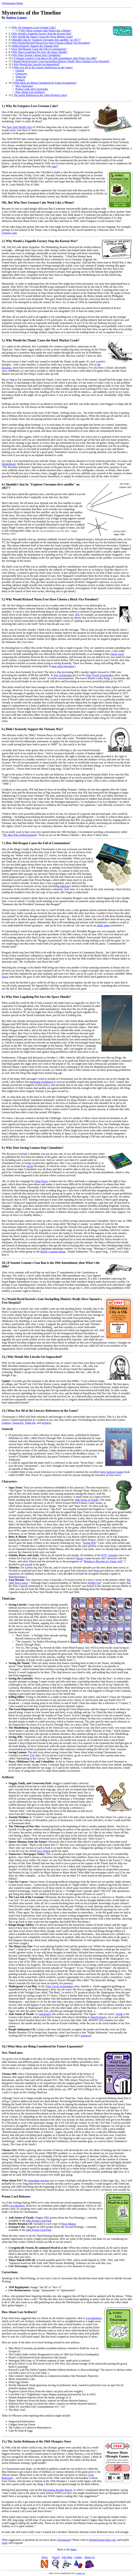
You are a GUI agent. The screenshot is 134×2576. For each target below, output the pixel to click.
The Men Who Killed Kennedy (20, 835)
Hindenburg (8, 464)
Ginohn (112, 1555)
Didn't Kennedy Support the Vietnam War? (35, 45)
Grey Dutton (43, 1850)
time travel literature (63, 666)
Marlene (64, 886)
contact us (80, 2573)
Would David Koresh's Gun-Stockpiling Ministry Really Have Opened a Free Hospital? (61, 61)
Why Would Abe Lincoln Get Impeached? (37, 64)
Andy (5, 2542)
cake (54, 166)
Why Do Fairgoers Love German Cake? (34, 27)
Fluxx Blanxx (68, 2223)
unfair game (103, 925)
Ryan (97, 1570)
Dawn (5, 976)
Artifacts (20, 79)
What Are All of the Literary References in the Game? (43, 67)
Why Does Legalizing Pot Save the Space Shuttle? (39, 52)
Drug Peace (41, 1181)
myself (28, 1564)
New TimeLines (24, 85)
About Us (89, 2557)
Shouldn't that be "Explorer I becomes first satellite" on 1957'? (46, 39)
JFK (77, 614)
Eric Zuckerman (63, 675)
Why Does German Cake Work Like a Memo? (45, 30)
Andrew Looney (16, 17)
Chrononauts (64, 2539)
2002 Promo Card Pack (39, 2229)
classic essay (117, 654)
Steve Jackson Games (112, 1471)
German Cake (9, 232)
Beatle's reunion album (53, 1251)
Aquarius (85, 2035)
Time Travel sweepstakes (59, 1986)
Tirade (119, 2014)
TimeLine (20, 76)
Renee (79, 1558)
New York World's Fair (19, 127)
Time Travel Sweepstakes (100, 675)
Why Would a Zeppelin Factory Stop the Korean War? (42, 33)
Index (74, 2549)
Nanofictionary (17, 1576)
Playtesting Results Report (57, 2489)
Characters (21, 73)
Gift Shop (67, 2557)
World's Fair (94, 1582)
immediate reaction (38, 2180)
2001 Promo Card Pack (39, 2220)
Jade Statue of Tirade (86, 1499)
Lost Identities (17, 2205)
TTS (32, 1755)
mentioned (45, 2014)
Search (56, 2557)
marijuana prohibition (41, 1081)
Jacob (30, 1166)
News (44, 2557)
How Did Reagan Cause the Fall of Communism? (39, 49)
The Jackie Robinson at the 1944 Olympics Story (40, 95)
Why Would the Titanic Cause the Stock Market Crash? (42, 36)
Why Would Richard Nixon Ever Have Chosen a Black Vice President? (51, 42)
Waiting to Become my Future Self (103, 1561)
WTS (104, 1555)
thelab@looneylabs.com (102, 2539)
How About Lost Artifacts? (30, 92)
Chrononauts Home (12, 3)
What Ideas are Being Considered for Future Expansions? (45, 82)
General (19, 70)
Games (78, 2557)
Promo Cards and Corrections (31, 89)
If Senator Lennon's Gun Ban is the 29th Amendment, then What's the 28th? (55, 58)
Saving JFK (89, 1542)
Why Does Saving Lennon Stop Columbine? (36, 55)
